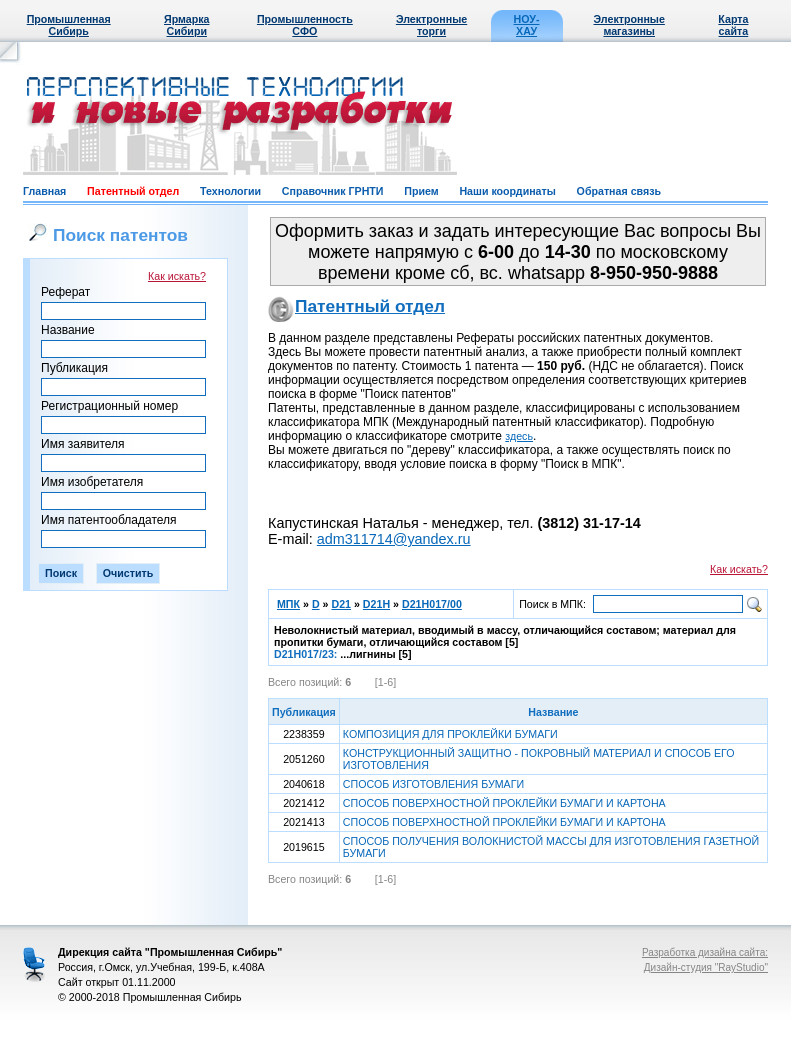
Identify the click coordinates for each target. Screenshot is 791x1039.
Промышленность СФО (305, 25)
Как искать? (177, 276)
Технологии (230, 191)
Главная (44, 191)
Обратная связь (619, 191)
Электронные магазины (629, 25)
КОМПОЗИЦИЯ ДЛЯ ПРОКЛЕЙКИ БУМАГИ (450, 734)
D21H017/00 (432, 604)
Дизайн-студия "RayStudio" (706, 967)
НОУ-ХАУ (527, 25)
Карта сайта (733, 25)
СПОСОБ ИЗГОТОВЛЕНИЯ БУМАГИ (433, 784)
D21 (341, 604)
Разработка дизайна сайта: (705, 952)
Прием (421, 191)
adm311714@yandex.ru (394, 539)
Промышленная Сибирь (69, 25)
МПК (288, 604)
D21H (376, 604)
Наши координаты (507, 191)
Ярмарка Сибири (186, 25)
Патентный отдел (133, 191)
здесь (519, 436)
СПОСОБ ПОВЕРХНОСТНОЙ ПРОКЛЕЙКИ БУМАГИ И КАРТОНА (504, 803)
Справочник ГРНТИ (333, 191)
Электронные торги (431, 25)
